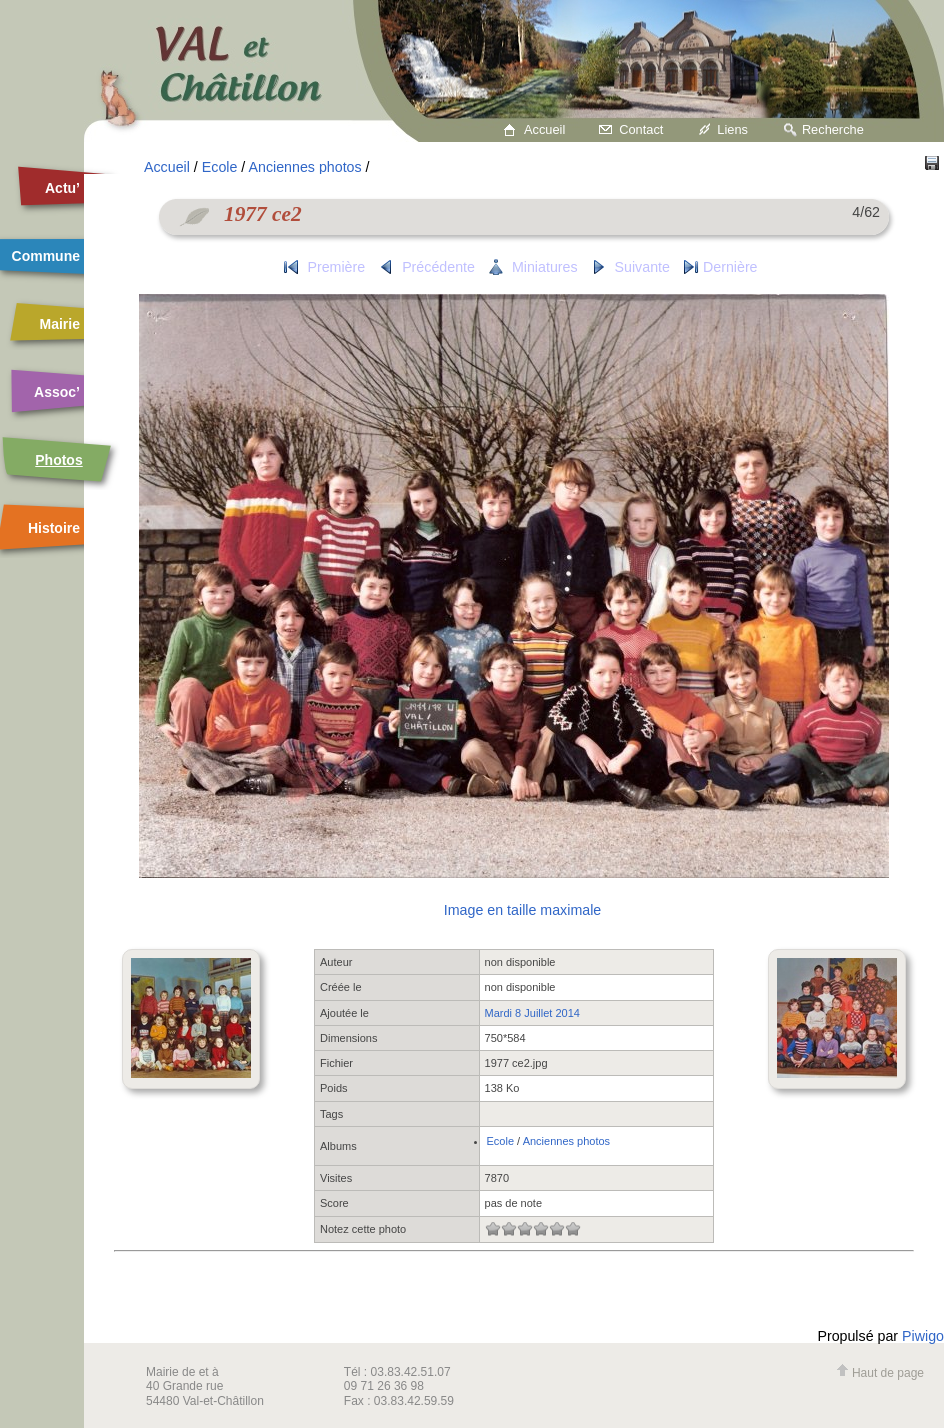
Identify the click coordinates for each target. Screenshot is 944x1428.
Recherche (833, 129)
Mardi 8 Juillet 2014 (532, 1013)
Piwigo (923, 1336)
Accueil (544, 129)
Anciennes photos (304, 167)
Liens (732, 129)
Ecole (220, 167)
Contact (641, 129)
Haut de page (880, 1373)
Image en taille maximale (522, 910)
